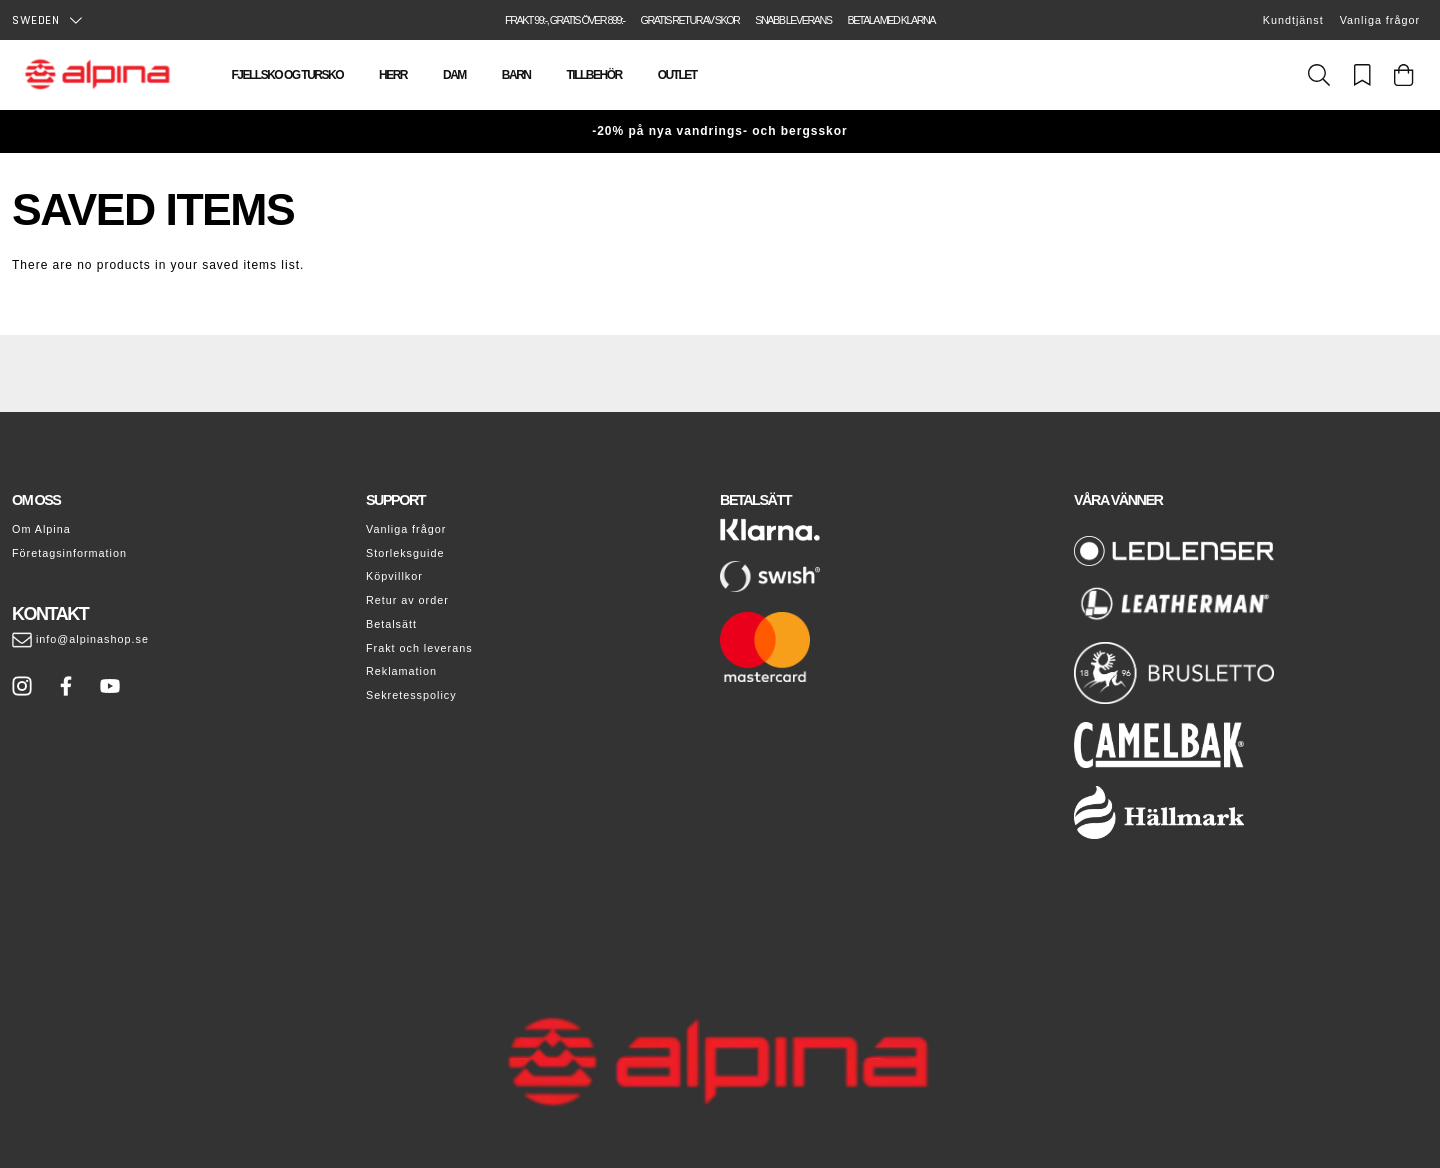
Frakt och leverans (419, 648)
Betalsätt (391, 624)
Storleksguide (405, 553)
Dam (454, 75)
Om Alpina (41, 529)
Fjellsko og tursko (287, 75)
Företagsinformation (69, 553)
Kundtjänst (1293, 20)
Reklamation (401, 671)
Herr (393, 75)
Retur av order (407, 600)
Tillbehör (594, 75)
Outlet (677, 75)
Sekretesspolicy (411, 695)
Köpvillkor (394, 576)
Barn (516, 75)
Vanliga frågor (1380, 20)
